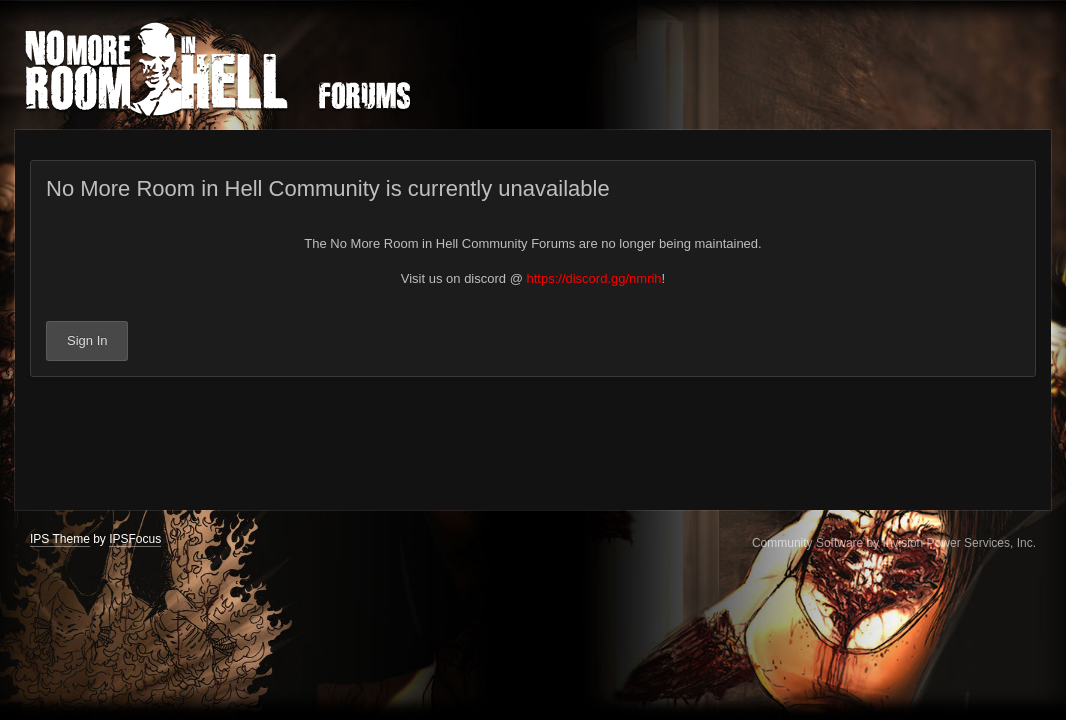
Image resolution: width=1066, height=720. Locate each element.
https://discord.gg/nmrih (593, 278)
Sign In (87, 340)
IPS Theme (60, 539)
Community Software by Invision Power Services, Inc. (894, 543)
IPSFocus (135, 539)
